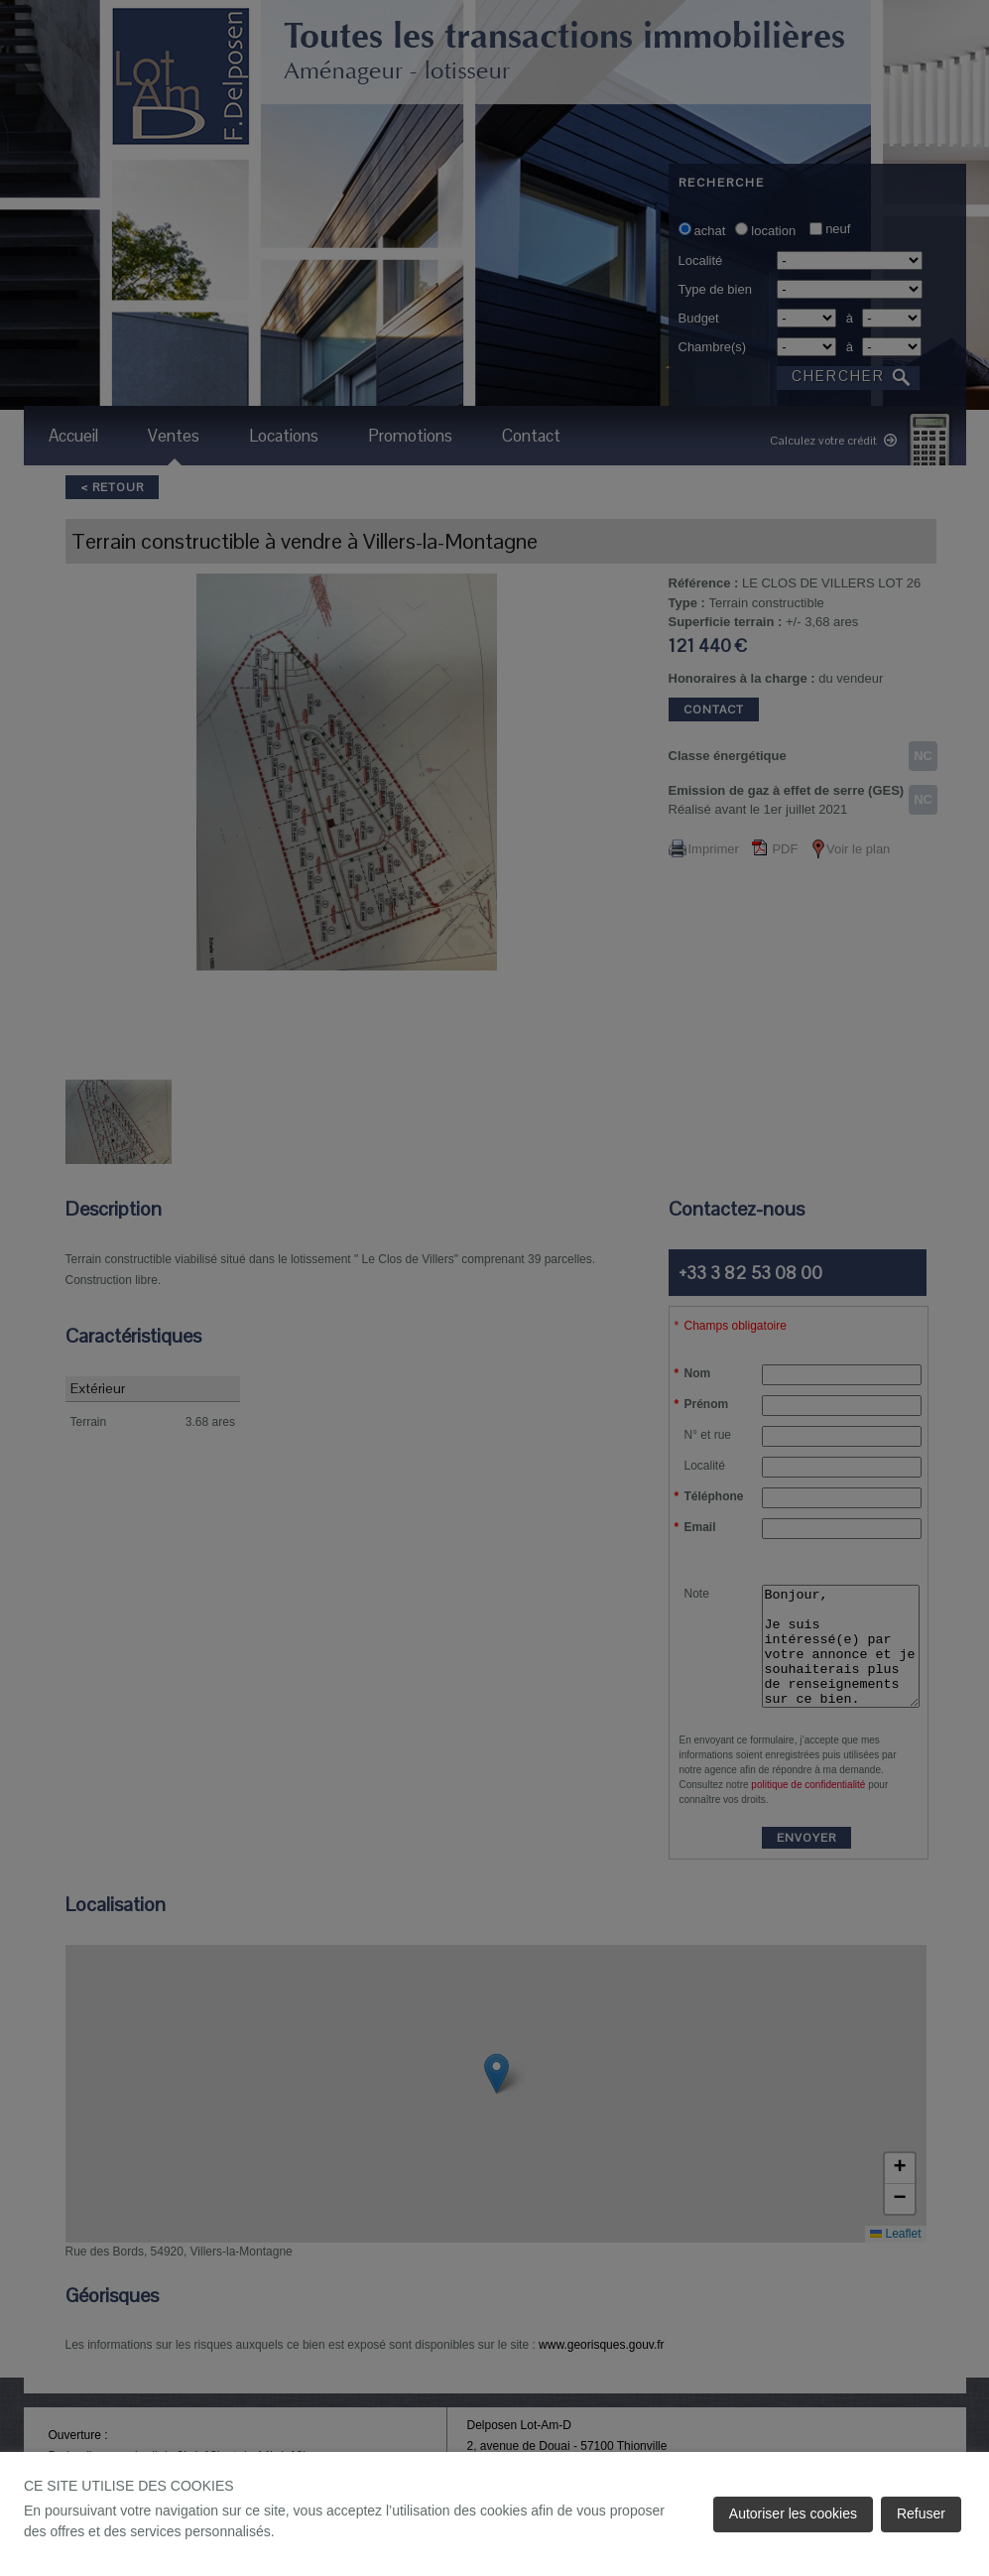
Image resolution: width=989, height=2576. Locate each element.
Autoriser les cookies (793, 2513)
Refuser (921, 2513)
